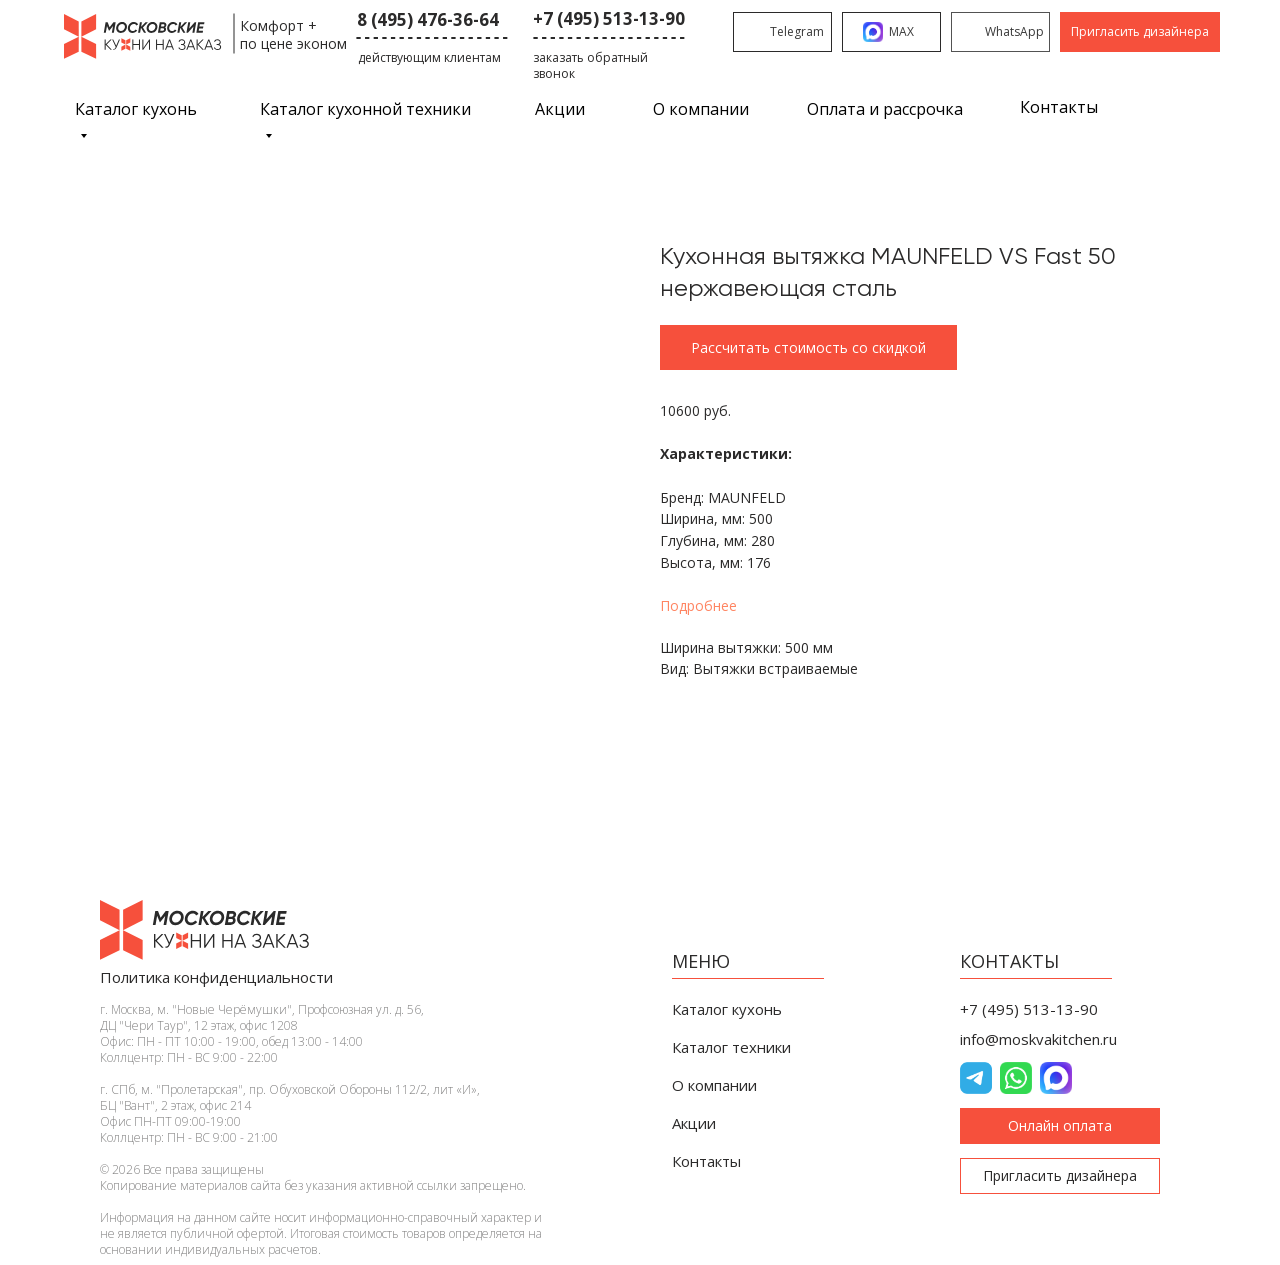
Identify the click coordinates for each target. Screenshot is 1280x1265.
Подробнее (698, 605)
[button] (1140, 32)
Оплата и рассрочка (885, 109)
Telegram (797, 31)
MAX (901, 31)
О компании (701, 109)
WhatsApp (1014, 31)
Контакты (1059, 107)
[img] (970, 32)
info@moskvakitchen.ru (1038, 1039)
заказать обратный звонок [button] (590, 65)
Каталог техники (731, 1047)
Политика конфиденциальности (216, 977)
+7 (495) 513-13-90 (609, 18)
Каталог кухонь (727, 1009)
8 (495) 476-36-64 (428, 19)
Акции (560, 109)
